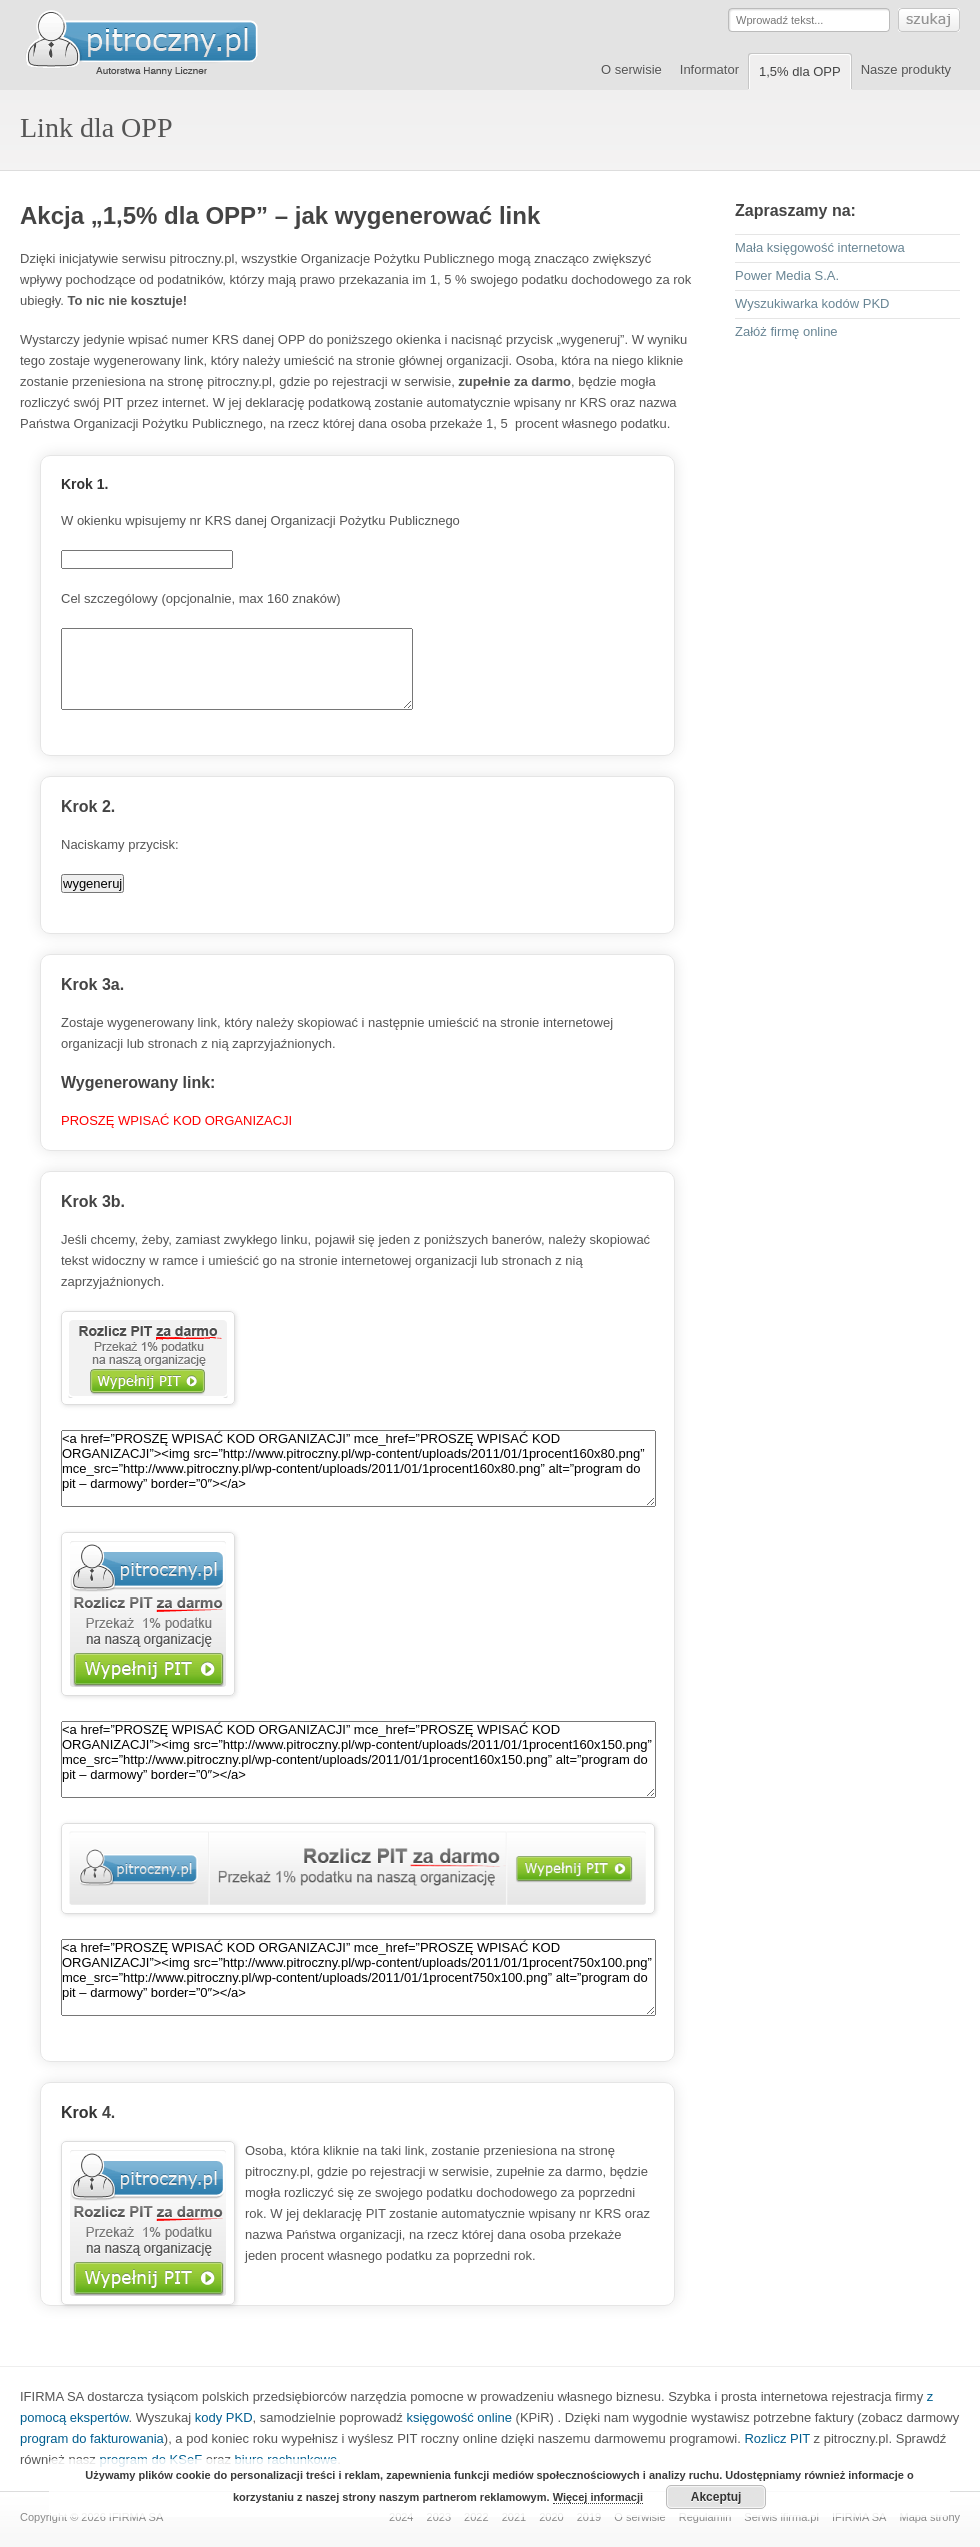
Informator (709, 69)
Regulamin (705, 2517)
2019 (589, 2517)
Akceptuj (716, 2497)
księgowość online (459, 2417)
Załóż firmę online (786, 331)
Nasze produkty (906, 69)
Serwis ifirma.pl (781, 2517)
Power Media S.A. (787, 275)
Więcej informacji (598, 2497)
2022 (476, 2517)
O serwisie (631, 69)
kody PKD (224, 2417)
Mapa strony (929, 2517)
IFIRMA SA (859, 2517)
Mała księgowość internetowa (820, 247)
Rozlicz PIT (777, 2438)
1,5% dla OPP (800, 71)
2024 (401, 2517)
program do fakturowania (92, 2438)
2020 (551, 2517)
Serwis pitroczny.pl (160, 44)
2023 (439, 2517)
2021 (514, 2517)
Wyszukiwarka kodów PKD (812, 303)
